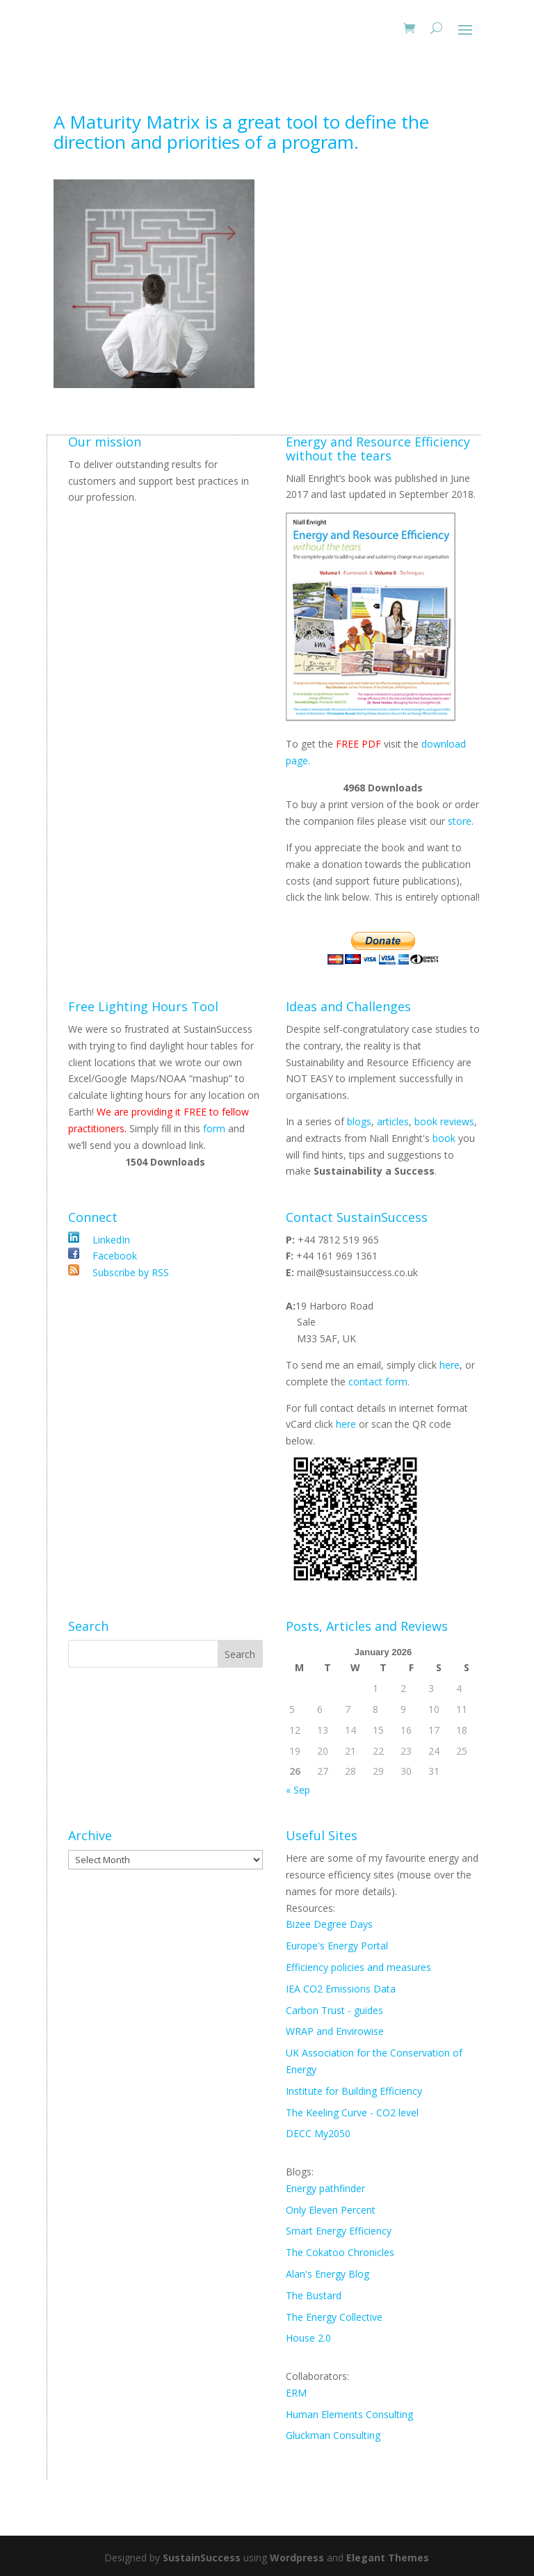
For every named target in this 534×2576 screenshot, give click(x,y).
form (214, 1128)
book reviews (444, 1121)
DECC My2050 (318, 2133)
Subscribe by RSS (129, 1272)
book (443, 1138)
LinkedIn (110, 1239)
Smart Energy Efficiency (338, 2230)
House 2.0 (308, 2337)
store (459, 821)
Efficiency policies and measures (358, 1967)
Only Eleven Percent (330, 2209)
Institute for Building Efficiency (354, 2091)
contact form (377, 1381)
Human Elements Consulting (349, 2414)
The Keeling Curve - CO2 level (352, 2112)
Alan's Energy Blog (327, 2273)
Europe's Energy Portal (337, 1945)
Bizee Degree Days (329, 1924)
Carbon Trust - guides (334, 2010)
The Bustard (313, 2295)
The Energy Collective (334, 2317)
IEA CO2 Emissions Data (341, 1988)
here (449, 1364)
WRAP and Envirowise (335, 2031)
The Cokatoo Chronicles (340, 2252)
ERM (296, 2392)
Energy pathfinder (325, 2188)
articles (393, 1121)
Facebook (113, 1255)
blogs (359, 1121)
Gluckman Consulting (333, 2435)
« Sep (298, 1789)
